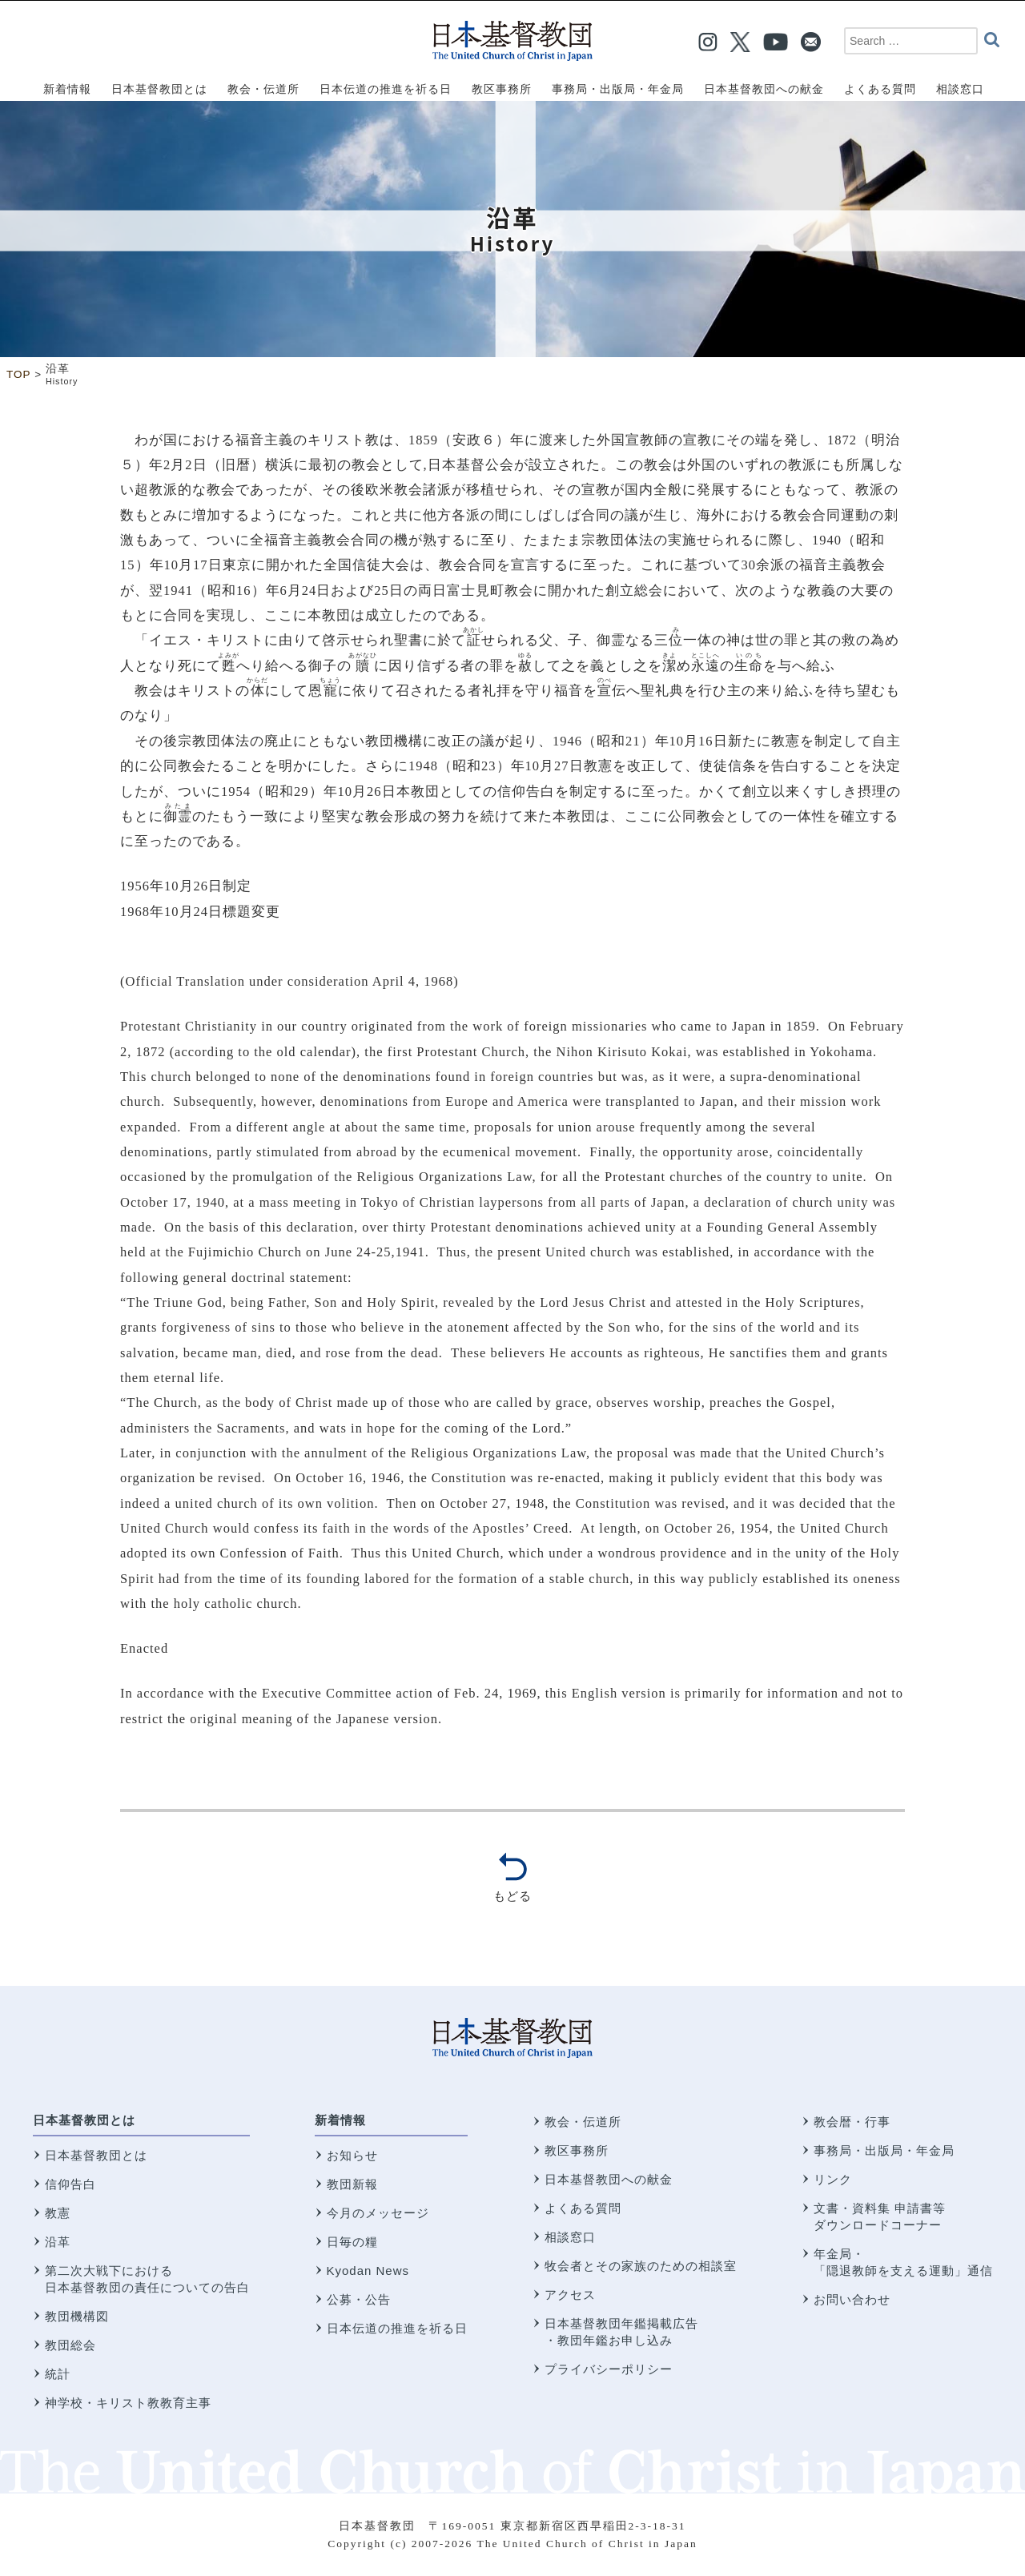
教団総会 (70, 2345)
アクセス (570, 2294)
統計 (57, 2374)
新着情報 (340, 2120)
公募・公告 (359, 2299)
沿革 (57, 2241)
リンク (833, 2179)
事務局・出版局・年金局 (884, 2150)
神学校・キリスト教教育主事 (128, 2402)
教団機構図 (77, 2316)
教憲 (57, 2213)
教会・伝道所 (583, 2121)
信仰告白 (70, 2184)
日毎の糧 (352, 2241)
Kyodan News (368, 2270)
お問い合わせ (852, 2299)
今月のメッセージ (378, 2213)
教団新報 (352, 2184)
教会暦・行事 (852, 2121)
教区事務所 (577, 2150)
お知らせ (352, 2155)
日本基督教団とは (84, 2120)
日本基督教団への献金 (609, 2179)
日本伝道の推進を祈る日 (397, 2328)
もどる (512, 1896)
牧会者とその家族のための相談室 (641, 2266)
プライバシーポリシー (609, 2369)
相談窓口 (570, 2237)
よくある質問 (583, 2208)
